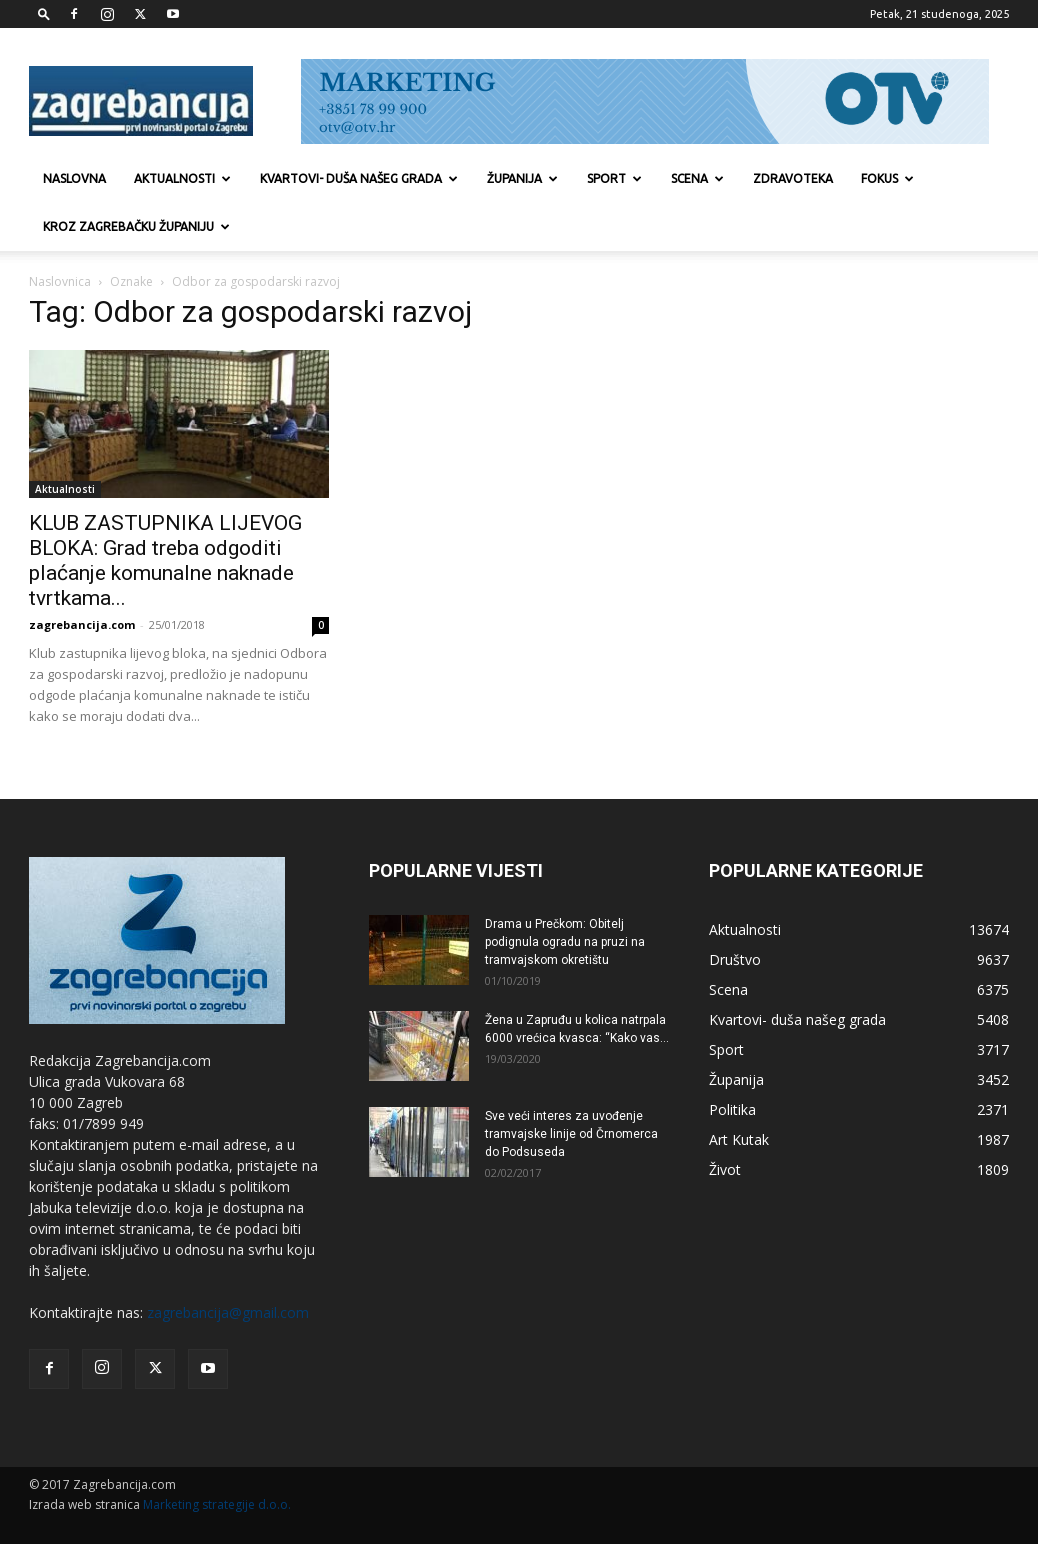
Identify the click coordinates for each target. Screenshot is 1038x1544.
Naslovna (74, 178)
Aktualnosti (182, 178)
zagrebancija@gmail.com (228, 1312)
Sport (614, 178)
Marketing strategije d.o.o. (217, 1504)
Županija (522, 178)
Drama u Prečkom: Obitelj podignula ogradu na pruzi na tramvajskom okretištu (565, 942)
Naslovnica (60, 281)
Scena (697, 178)
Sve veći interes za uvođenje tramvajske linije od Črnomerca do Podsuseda (571, 1134)
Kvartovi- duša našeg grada (359, 178)
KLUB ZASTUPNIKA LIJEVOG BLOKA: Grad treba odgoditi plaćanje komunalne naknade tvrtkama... (165, 560)
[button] (44, 13)
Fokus (887, 178)
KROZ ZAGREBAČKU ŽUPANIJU (136, 226)
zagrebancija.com (82, 624)
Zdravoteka (793, 178)
